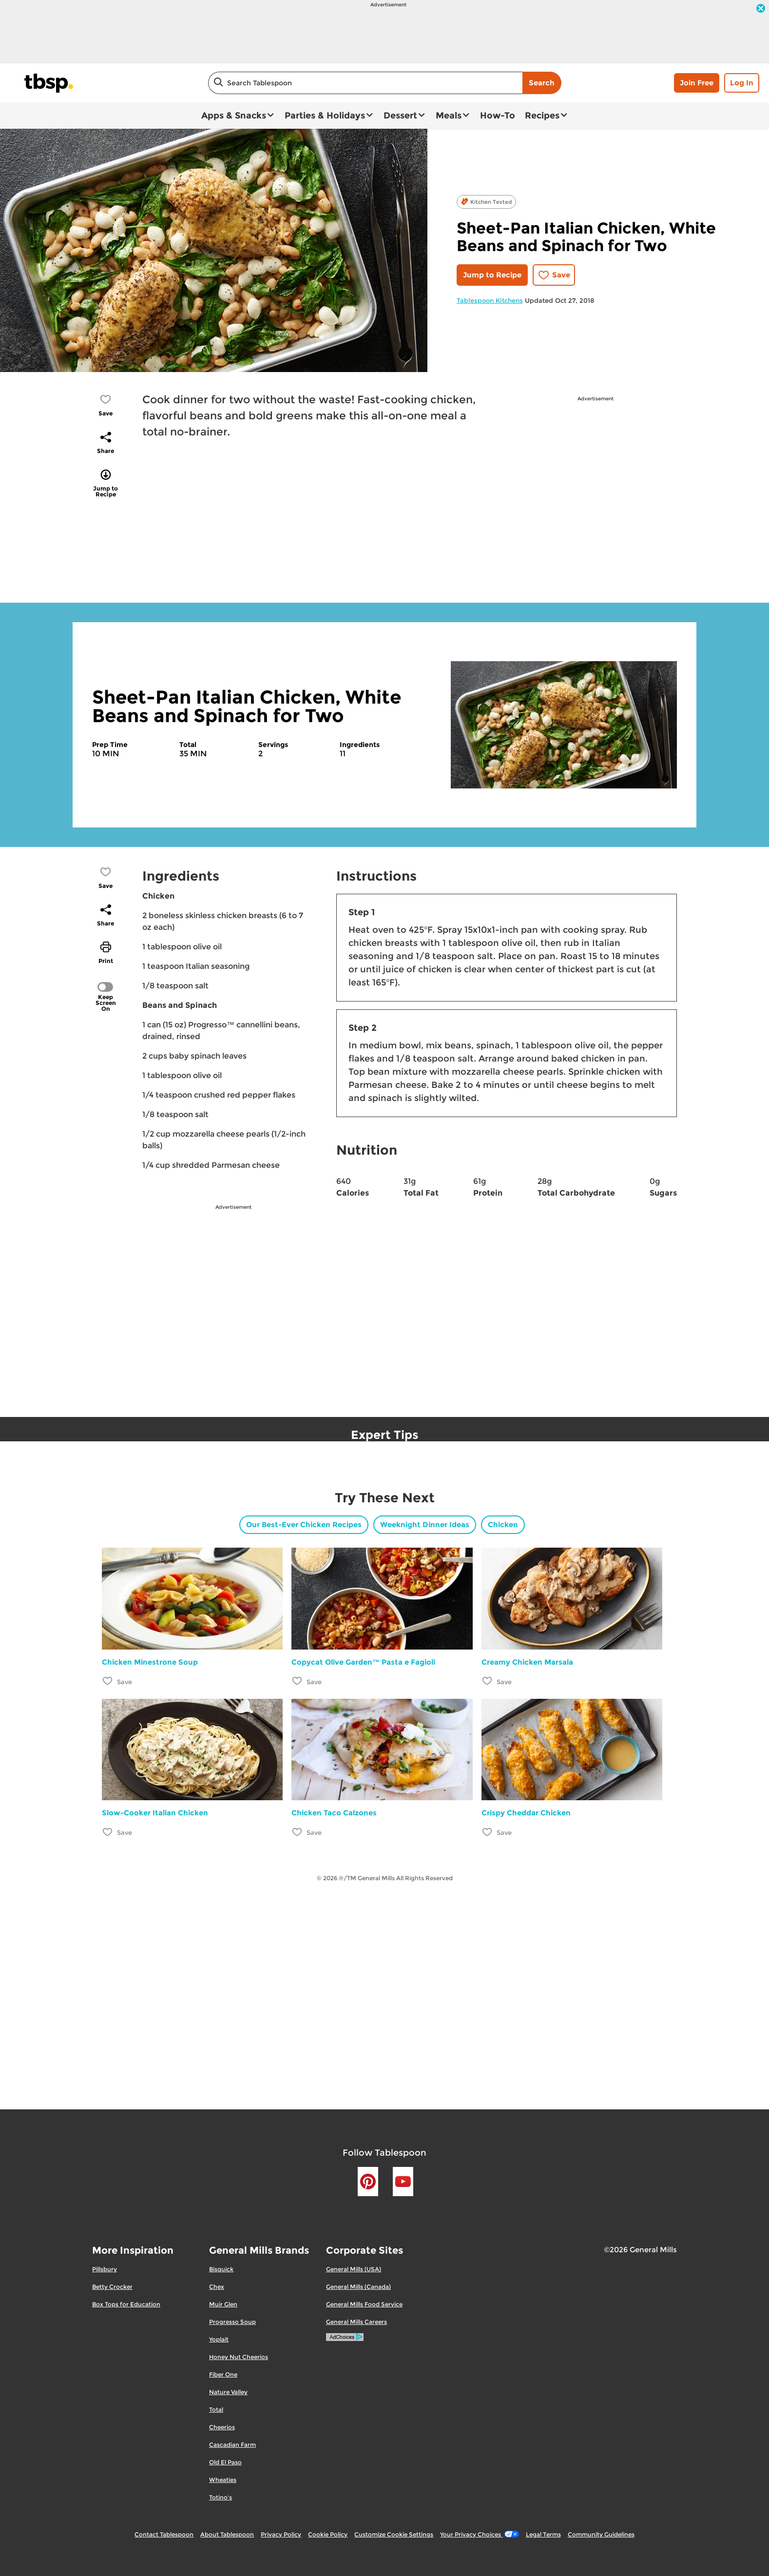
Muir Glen (223, 2304)
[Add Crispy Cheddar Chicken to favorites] (487, 1832)
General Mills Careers (356, 2321)
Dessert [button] (400, 115)
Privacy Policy (281, 2534)
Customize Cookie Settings (393, 2534)
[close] (760, 9)
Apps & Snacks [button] (233, 115)
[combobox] (365, 83)
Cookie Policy (327, 2534)
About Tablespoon (227, 2534)
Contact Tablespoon (164, 2534)
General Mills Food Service (364, 2304)
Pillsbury (104, 2269)
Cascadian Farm (232, 2444)
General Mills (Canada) (358, 2286)
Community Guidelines (601, 2534)
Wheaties (222, 2479)
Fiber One (223, 2374)
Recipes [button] (542, 115)
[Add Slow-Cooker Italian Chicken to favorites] (108, 1832)
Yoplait (219, 2339)
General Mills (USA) (353, 2269)
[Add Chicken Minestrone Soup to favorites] (108, 1681)
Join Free (696, 82)
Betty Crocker (112, 2286)
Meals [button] (448, 115)
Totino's (220, 2497)
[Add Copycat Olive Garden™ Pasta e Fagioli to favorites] (297, 1681)
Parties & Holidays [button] (325, 115)
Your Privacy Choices (479, 2534)
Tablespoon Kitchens (490, 300)
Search (542, 82)
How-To (497, 115)
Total (216, 2409)
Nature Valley (228, 2392)
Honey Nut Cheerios (238, 2356)
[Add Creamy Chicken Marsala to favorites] (487, 1681)
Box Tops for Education (126, 2304)
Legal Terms (543, 2534)
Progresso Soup (232, 2321)
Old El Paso (225, 2462)
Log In (741, 82)
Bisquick (221, 2269)
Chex (216, 2286)
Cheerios (222, 2427)
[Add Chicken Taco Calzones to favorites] (297, 1832)
